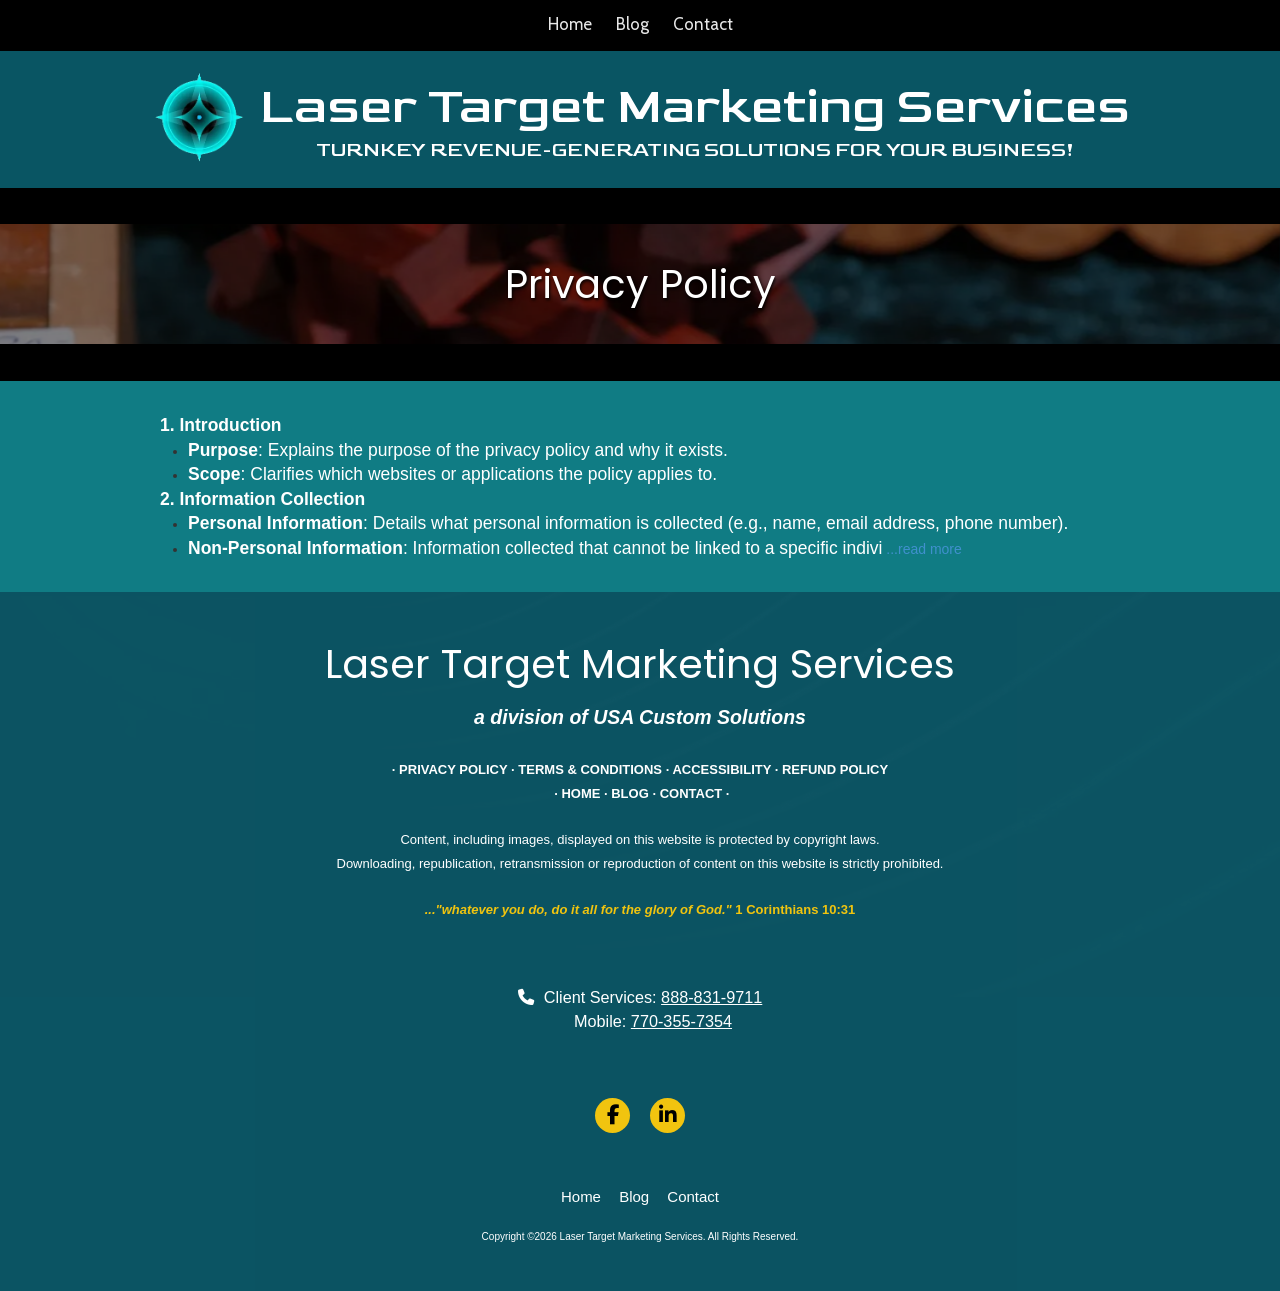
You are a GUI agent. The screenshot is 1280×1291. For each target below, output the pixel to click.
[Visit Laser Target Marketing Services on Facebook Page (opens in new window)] (612, 1115)
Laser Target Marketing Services (694, 106)
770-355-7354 (681, 1021)
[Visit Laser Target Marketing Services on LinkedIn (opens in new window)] (667, 1115)
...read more (923, 549)
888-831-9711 (711, 997)
